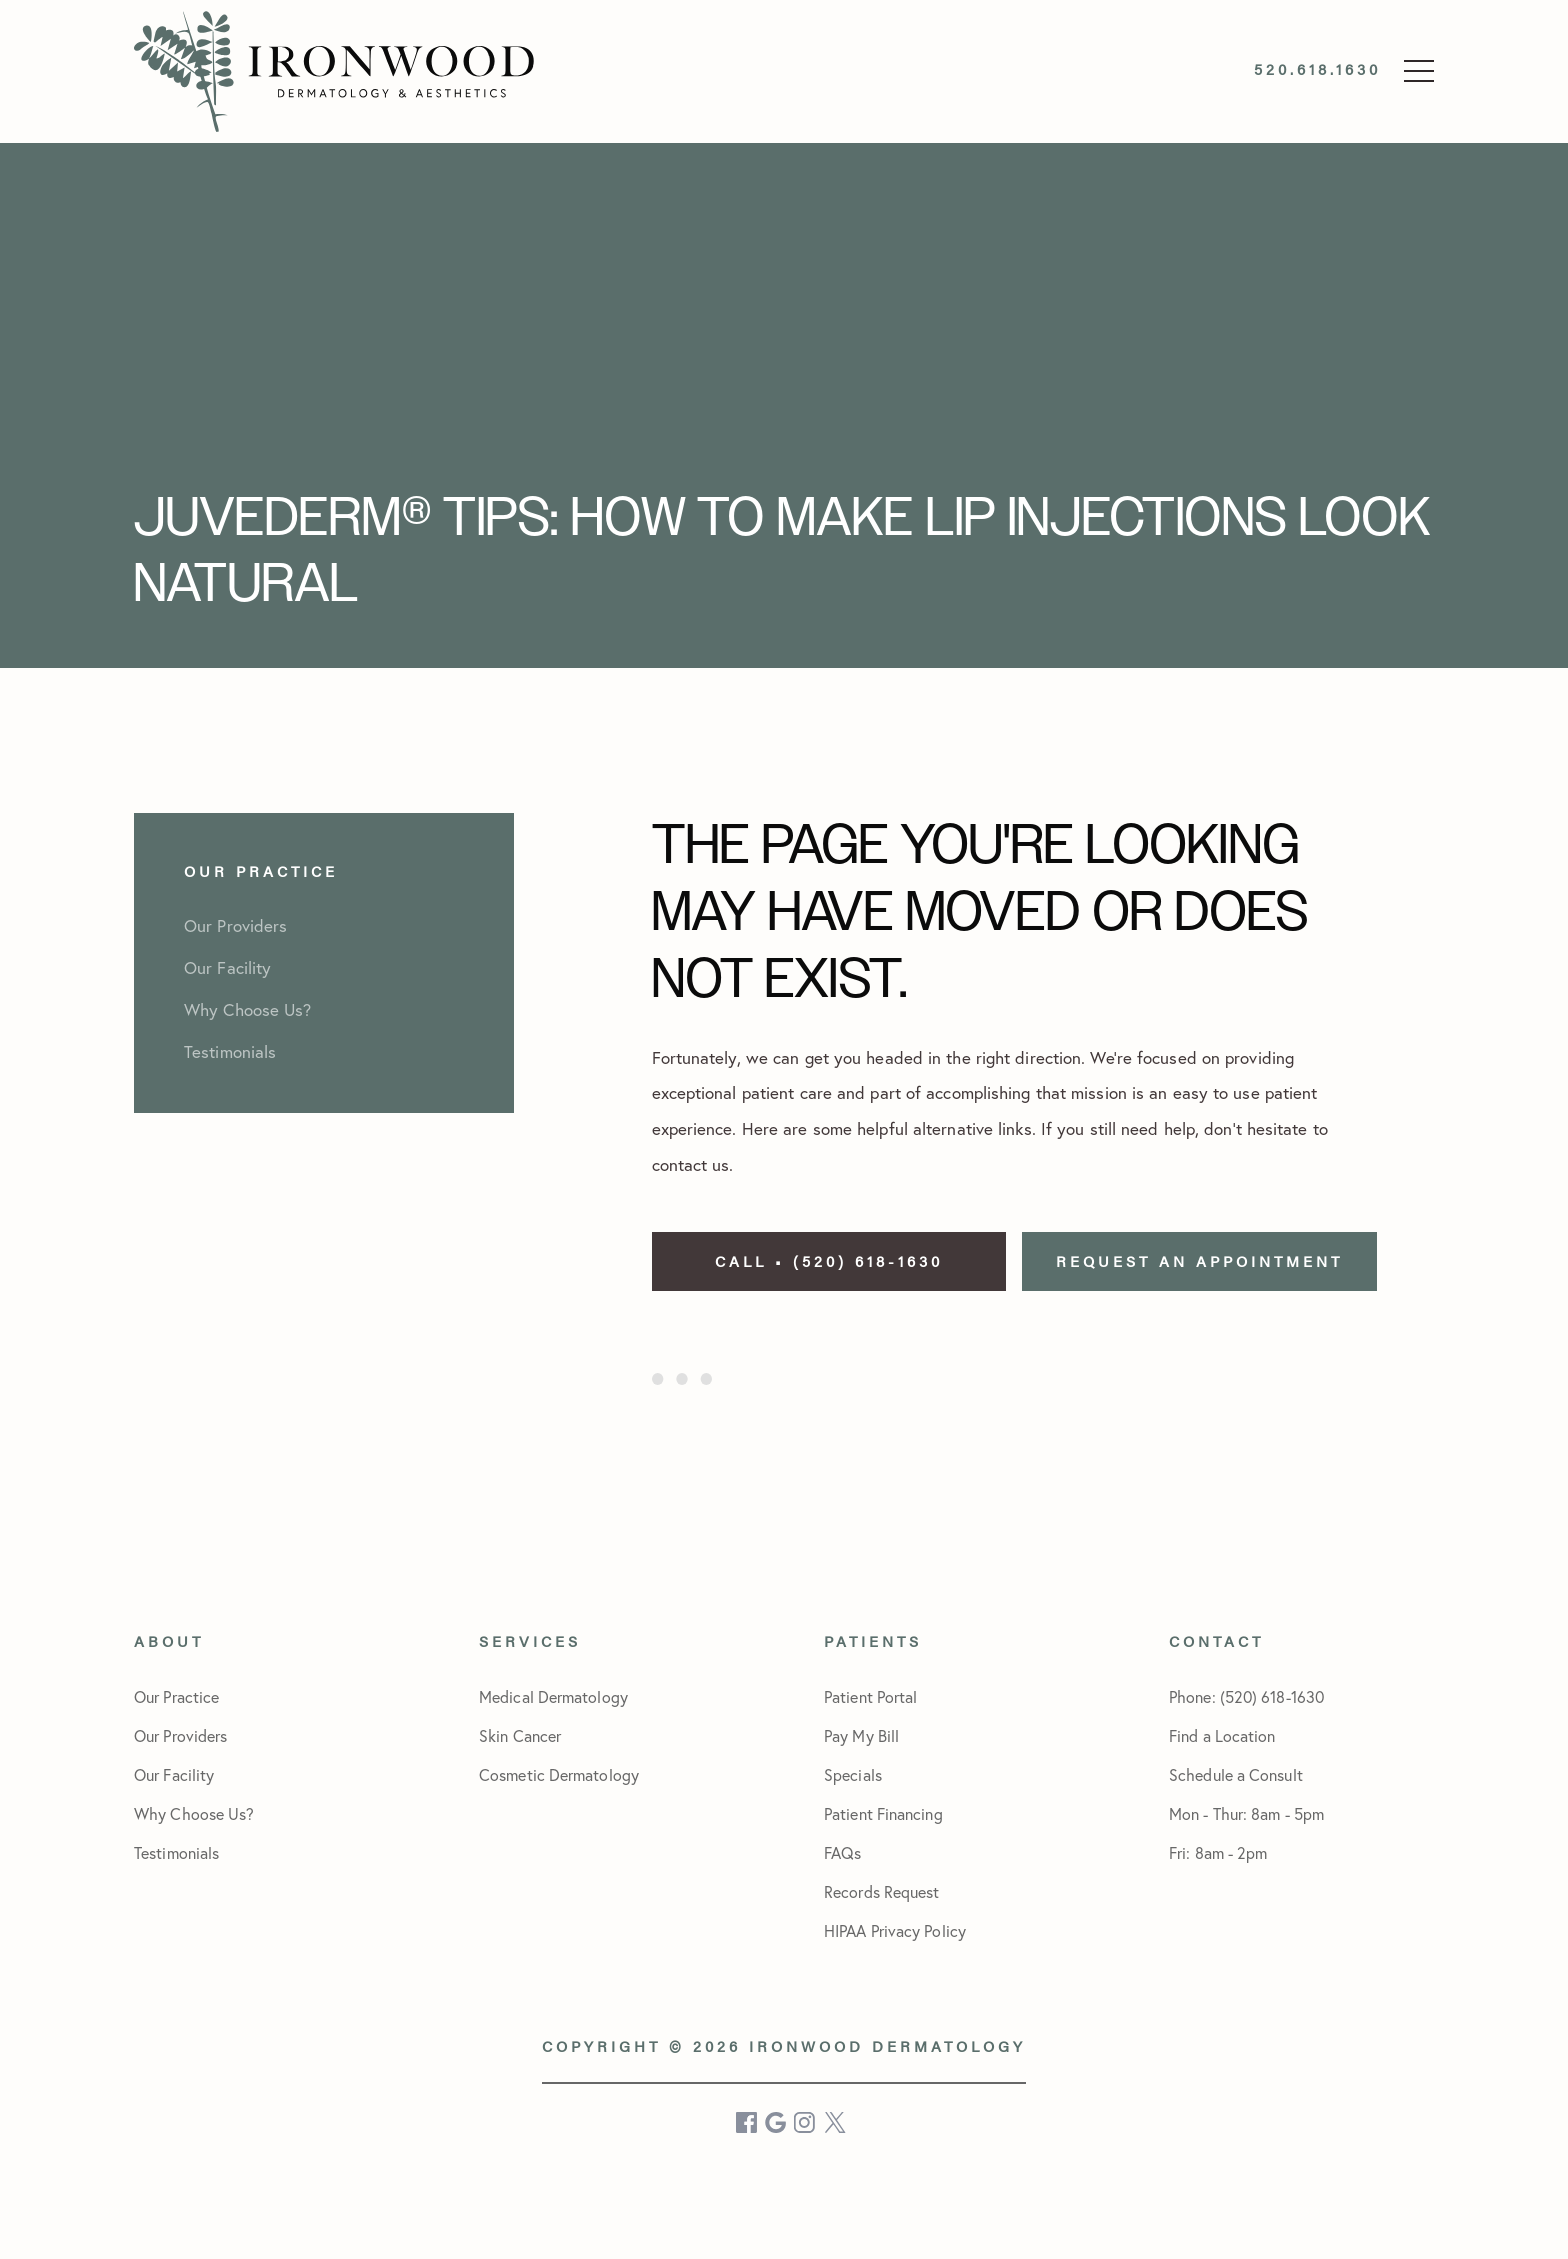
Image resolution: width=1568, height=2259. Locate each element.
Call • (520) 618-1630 (829, 1260)
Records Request (882, 1892)
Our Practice (176, 1697)
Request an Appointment (1199, 1260)
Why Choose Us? (194, 1814)
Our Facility (174, 1775)
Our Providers (180, 1736)
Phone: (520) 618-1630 (1246, 1697)
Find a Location (1222, 1736)
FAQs (842, 1853)
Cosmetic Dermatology (559, 1775)
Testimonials (176, 1853)
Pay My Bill (861, 1736)
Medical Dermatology (553, 1697)
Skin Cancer (520, 1736)
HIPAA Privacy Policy (895, 1931)
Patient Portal (870, 1697)
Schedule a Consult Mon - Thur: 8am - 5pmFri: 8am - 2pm (1246, 1814)
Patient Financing (883, 1814)
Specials (853, 1775)
